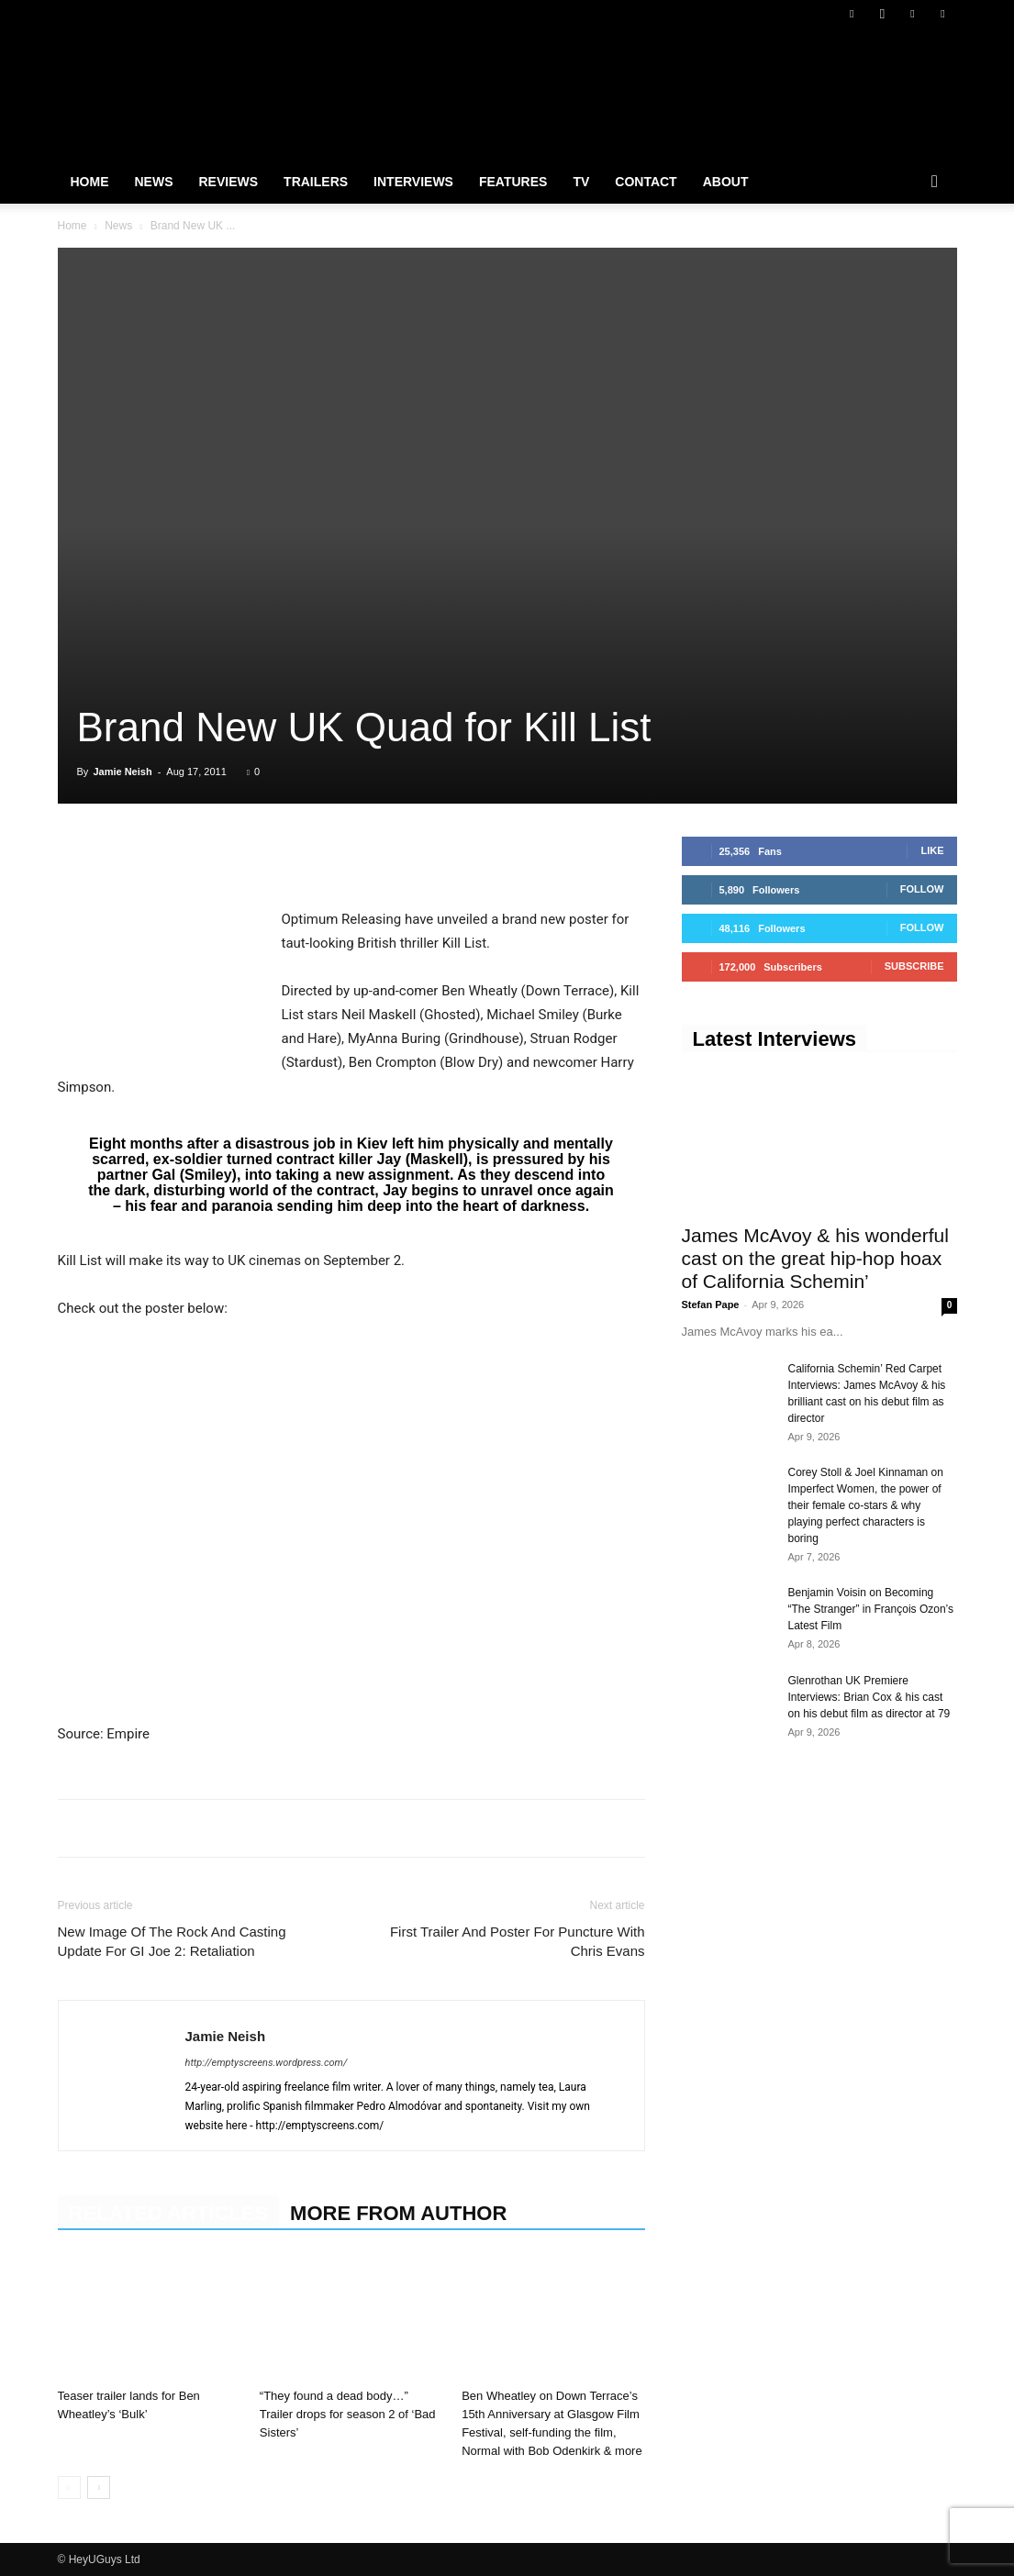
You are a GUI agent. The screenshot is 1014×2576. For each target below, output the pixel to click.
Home (90, 181)
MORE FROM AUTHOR (398, 2213)
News (154, 181)
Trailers (316, 181)
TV (581, 181)
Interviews (413, 181)
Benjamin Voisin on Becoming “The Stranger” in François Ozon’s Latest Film (871, 1609)
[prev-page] (69, 2487)
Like (931, 850)
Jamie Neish (122, 771)
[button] (935, 182)
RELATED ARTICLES (169, 2213)
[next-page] (98, 2487)
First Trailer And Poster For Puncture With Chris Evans (517, 1941)
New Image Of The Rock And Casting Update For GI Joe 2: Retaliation (172, 1941)
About (726, 181)
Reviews (229, 181)
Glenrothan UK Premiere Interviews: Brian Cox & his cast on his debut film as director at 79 (869, 1697)
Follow (922, 888)
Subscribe (914, 966)
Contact (645, 181)
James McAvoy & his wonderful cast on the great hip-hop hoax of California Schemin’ (815, 1258)
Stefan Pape (711, 1304)
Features (513, 181)
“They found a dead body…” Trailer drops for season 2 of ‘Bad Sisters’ (348, 2414)
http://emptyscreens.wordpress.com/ (266, 2063)
